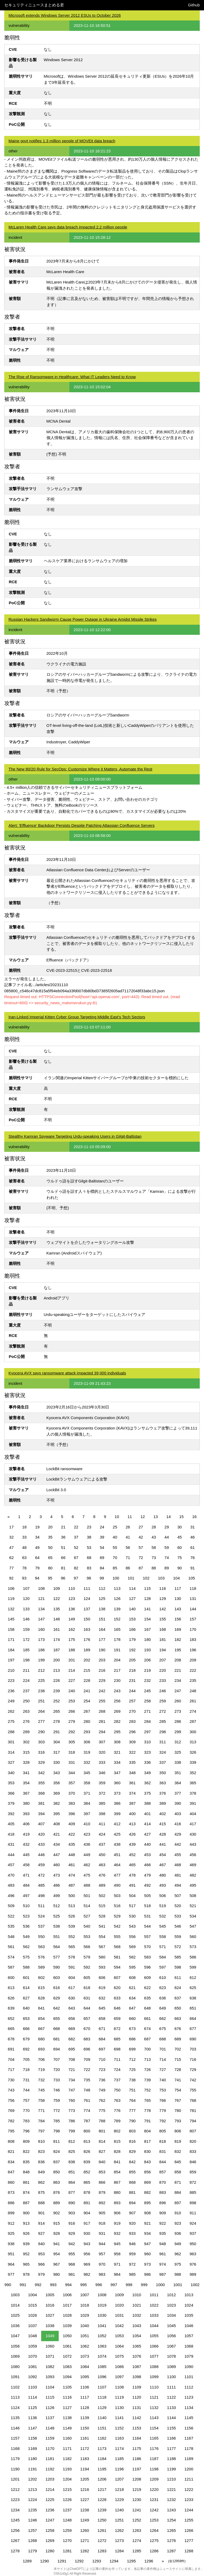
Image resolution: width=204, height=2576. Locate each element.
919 (117, 2223)
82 (76, 1568)
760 (71, 2100)
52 (76, 1547)
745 (41, 2090)
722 (86, 2069)
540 (86, 1926)
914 (41, 2223)
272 (162, 1711)
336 (147, 1762)
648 (147, 2008)
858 (178, 2172)
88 (153, 1568)
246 (162, 1691)
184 (11, 1650)
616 (56, 1987)
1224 (32, 2499)
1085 (101, 2366)
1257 (32, 2530)
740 (162, 2080)
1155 (171, 2428)
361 (132, 1783)
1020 (119, 2305)
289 (26, 1731)
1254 (171, 2520)
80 (50, 1568)
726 (147, 2069)
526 (71, 1916)
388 (147, 1803)
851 (71, 2172)
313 (193, 1742)
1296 (148, 2561)
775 (102, 2110)
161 (56, 1629)
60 (179, 1547)
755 (193, 2090)
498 (41, 1895)
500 (71, 1895)
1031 (119, 2315)
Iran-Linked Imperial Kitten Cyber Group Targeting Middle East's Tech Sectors (76, 1017)
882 (147, 2192)
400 (132, 1813)
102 (146, 1578)
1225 (49, 2499)
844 (162, 2162)
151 (102, 1619)
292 (71, 1731)
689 (178, 2039)
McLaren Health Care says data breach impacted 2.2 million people (67, 227)
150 (86, 1619)
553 (86, 1936)
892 (102, 2202)
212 (41, 1670)
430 (193, 1834)
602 (41, 1977)
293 (86, 1731)
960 (147, 2254)
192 (132, 1650)
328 (26, 1762)
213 (56, 1670)
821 (11, 2151)
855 (132, 2172)
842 (132, 2162)
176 (86, 1639)
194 (162, 1650)
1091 (15, 2376)
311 (162, 1742)
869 (147, 2182)
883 (162, 2192)
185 (26, 1650)
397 (86, 1813)
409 (71, 1823)
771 (41, 2110)
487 (71, 1885)
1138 (67, 2417)
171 (11, 1639)
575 (26, 1957)
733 (56, 2080)
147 (41, 1619)
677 (193, 2028)
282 (117, 1721)
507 (178, 1895)
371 (86, 1793)
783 (26, 2121)
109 (56, 1588)
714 (162, 2059)
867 (117, 2182)
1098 (136, 2376)
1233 (188, 2499)
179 (132, 1639)
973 (147, 2264)
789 (117, 2121)
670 (86, 2028)
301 (11, 1742)
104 (176, 1578)
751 (132, 2090)
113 (117, 1588)
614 (26, 1987)
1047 (15, 2335)
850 (56, 2172)
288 (11, 1731)
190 (102, 1650)
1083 (67, 2366)
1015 (32, 2305)
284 (147, 1721)
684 (102, 2039)
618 (86, 1987)
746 (56, 2090)
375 (147, 1793)
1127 (67, 2407)
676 (178, 2028)
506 (162, 1895)
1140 (101, 2417)
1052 (101, 2335)
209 (193, 1660)
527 (86, 1916)
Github (194, 5)
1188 (171, 2458)
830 (147, 2151)
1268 (32, 2540)
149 (71, 1619)
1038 (49, 2325)
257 (132, 1701)
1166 (171, 2438)
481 (178, 1875)
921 (147, 2223)
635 (147, 1998)
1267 (15, 2540)
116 (162, 1588)
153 (132, 1619)
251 (41, 1701)
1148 (49, 2428)
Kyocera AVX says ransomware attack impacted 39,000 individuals (67, 1373)
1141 (119, 2417)
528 (102, 1916)
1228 (101, 2499)
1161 (84, 2438)
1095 (84, 2376)
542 (117, 1926)
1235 (32, 2510)
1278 (15, 2551)
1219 (136, 2489)
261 (193, 1701)
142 (162, 1609)
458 (26, 1864)
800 (86, 2131)
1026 (32, 2315)
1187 (154, 2458)
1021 (136, 2305)
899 (11, 2213)
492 (147, 1885)
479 (147, 1875)
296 (132, 1731)
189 (86, 1650)
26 (128, 1527)
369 (56, 1793)
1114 (32, 2397)
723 (102, 2069)
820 (193, 2141)
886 (11, 2202)
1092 (32, 2376)
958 (117, 2254)
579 (86, 1957)
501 (86, 1895)
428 (162, 1834)
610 (162, 1977)
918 (102, 2223)
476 (102, 1875)
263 (26, 1711)
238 (41, 1691)
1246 (32, 2520)
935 (162, 2233)
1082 (49, 2366)
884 (178, 2192)
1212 (15, 2489)
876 (56, 2192)
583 (147, 1957)
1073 (84, 2356)
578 (71, 1957)
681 (56, 2039)
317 (56, 1752)
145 (11, 1619)
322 (132, 1752)
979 (41, 2274)
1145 (188, 2417)
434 (56, 1844)
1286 (154, 2551)
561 (11, 1946)
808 (11, 2141)
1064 (119, 2346)
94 (37, 1578)
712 (132, 2059)
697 (102, 2049)
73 (153, 1557)
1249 (84, 2520)
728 (178, 2069)
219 (147, 1670)
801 (102, 2131)
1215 (67, 2489)
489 (102, 1885)
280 (86, 1721)
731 (26, 2080)
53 (89, 1547)
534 (193, 1916)
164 (102, 1629)
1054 (136, 2335)
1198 (154, 2469)
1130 (119, 2407)
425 (117, 1834)
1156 (188, 2428)
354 (26, 1783)
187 (56, 1650)
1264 (154, 2530)
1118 (101, 2397)
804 (147, 2131)
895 (147, 2202)
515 (102, 1905)
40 (115, 1537)
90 (179, 1568)
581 (117, 1957)
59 (166, 1547)
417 (193, 1823)
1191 (32, 2469)
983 (102, 2274)
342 (41, 1772)
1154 (154, 2428)
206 (147, 1660)
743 (11, 2090)
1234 (15, 2510)
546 (178, 1926)
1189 (188, 2458)
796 (26, 2131)
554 (102, 1936)
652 (11, 2018)
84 (102, 1568)
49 (37, 1547)
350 (162, 1772)
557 (147, 1936)
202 (86, 1660)
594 (117, 1967)
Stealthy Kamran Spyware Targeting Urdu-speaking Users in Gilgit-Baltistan (75, 1136)
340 (11, 1772)
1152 (119, 2428)
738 (132, 2080)
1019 (101, 2305)
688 (162, 2039)
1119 (119, 2397)
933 (132, 2233)
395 (56, 1813)
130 (178, 1598)
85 (115, 1568)
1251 (119, 2520)
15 (181, 1516)
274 (193, 1711)
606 (102, 1977)
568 (117, 1946)
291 (56, 1731)
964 (11, 2264)
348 (132, 1772)
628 (41, 1998)
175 (71, 1639)
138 (102, 1609)
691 (11, 2049)
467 (162, 1864)
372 (102, 1793)
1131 (136, 2407)
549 (26, 1936)
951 (11, 2254)
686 (132, 2039)
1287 (171, 2551)
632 (102, 1998)
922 (162, 2223)
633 (117, 1998)
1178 (188, 2448)
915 (56, 2223)
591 (71, 1967)
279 (71, 1721)
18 (24, 1527)
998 (129, 2284)
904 (86, 2213)
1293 (96, 2561)
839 (86, 2162)
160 (41, 1629)
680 (41, 2039)
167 (147, 1629)
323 (147, 1752)
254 (86, 1701)
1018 (84, 2305)
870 (162, 2182)
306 (86, 1742)
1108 (119, 2387)
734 (71, 2080)
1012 (171, 2294)
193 (147, 1650)
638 (193, 1998)
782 (11, 2121)
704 (11, 2059)
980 (56, 2274)
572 (178, 1946)
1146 (15, 2428)
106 (11, 1588)
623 (162, 1987)
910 (178, 2213)
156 (178, 1619)
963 (193, 2254)
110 (71, 1588)
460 (56, 1864)
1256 (15, 2530)
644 (86, 2008)
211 (26, 1670)
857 (162, 2172)
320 (102, 1752)
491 (132, 1885)
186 (41, 1650)
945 (117, 2243)
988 (178, 2274)
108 (41, 1588)
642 (56, 2008)
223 (11, 1680)
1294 (114, 2561)
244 (132, 1691)
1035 (188, 2315)
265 (56, 1711)
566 (86, 1946)
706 (41, 2059)
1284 (119, 2551)
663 (178, 2018)
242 (102, 1691)
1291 (61, 2561)
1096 (101, 2376)
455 (178, 1854)
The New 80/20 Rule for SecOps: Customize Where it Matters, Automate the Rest (80, 769)
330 (56, 1762)
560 (193, 1936)
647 (132, 2008)
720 (56, 2069)
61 (192, 1547)
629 (56, 1998)
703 (193, 2049)
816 (132, 2141)
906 (117, 2213)
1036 (15, 2325)
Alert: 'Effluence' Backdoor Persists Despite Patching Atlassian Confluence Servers (81, 825)
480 (162, 1875)
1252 (136, 2520)
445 (26, 1854)
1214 (49, 2489)
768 (193, 2100)
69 (102, 1557)
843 (147, 2162)
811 (56, 2141)
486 (56, 1885)
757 (26, 2100)
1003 (15, 2294)
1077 (154, 2356)
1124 (15, 2407)
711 (117, 2059)
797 (41, 2131)
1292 (79, 2561)
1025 (15, 2315)
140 (132, 1609)
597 (162, 1967)
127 (132, 1598)
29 (166, 1527)
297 (147, 1731)
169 (178, 1629)
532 (162, 1916)
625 (193, 1987)
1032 (136, 2315)
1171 (67, 2448)
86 (128, 1568)
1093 (49, 2376)
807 (193, 2131)
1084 (84, 2366)
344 (71, 1772)
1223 (15, 2499)
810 (41, 2141)
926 (26, 2233)
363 (162, 1783)
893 (117, 2202)
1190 (15, 2469)
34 (37, 1537)
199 (41, 1660)
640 (26, 2008)
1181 (49, 2458)
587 (11, 1967)
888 (41, 2202)
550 (41, 1936)
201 (71, 1660)
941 (56, 2243)
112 (102, 1588)
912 (11, 2223)
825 (71, 2151)
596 (147, 1967)
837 (56, 2162)
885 (193, 2192)
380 (26, 1803)
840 (102, 2162)
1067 (171, 2346)
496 (11, 1895)
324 (162, 1752)
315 (26, 1752)
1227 (84, 2499)
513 (71, 1905)
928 (56, 2233)
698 (117, 2049)
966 (41, 2264)
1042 (119, 2325)
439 (132, 1844)
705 (26, 2059)
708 (71, 2059)
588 (26, 1967)
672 (117, 2028)
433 (41, 1844)
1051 (84, 2335)
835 (26, 2162)
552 (71, 1936)
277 (41, 1721)
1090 (188, 2366)
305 (71, 1742)
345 (86, 1772)
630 (71, 1998)
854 (117, 2172)
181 (162, 1639)
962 (178, 2254)
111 (86, 1588)
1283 (101, 2551)
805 (162, 2131)
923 (178, 2223)
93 (24, 1578)
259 (162, 1701)
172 (26, 1639)
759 (56, 2100)
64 (37, 1557)
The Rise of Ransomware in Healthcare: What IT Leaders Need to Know (72, 376)
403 (178, 1813)
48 (24, 1547)
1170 (49, 2448)
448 (71, 1854)
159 (26, 1629)
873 (11, 2192)
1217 (101, 2489)
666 (26, 2028)
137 (86, 1609)
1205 (84, 2479)
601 (26, 1977)
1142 (136, 2417)
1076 (136, 2356)
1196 (119, 2469)
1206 (101, 2479)
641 (41, 2008)
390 (178, 1803)
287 (193, 1721)
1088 (154, 2366)
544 (147, 1926)
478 (132, 1875)
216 (102, 1670)
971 (117, 2264)
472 (41, 1875)
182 (178, 1639)
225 (41, 1680)
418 (11, 1834)
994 (68, 2284)
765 (147, 2100)
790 (132, 2121)
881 (132, 2192)
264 (41, 1711)
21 (63, 1527)
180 (147, 1639)
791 (147, 2121)
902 (56, 2213)
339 (193, 1762)
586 (193, 1957)
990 (8, 2284)
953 (41, 2254)
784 (41, 2121)
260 (178, 1701)
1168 (15, 2448)
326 (193, 1752)
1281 (67, 2551)
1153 (136, 2428)
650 (178, 2008)
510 (26, 1905)
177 (102, 1639)
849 (41, 2172)
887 (26, 2202)
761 (86, 2100)
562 (26, 1946)
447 (56, 1854)
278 (56, 1721)
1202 (32, 2479)
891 (86, 2202)
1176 (154, 2448)
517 (132, 1905)
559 (178, 1936)
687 (147, 2039)
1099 (154, 2376)
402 (162, 1813)
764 (132, 2100)
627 (26, 1998)
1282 (84, 2551)
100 (116, 1578)
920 (132, 2223)
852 (86, 2172)
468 (178, 1864)
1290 (44, 2561)
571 (162, 1946)
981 (71, 2274)
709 (86, 2059)
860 (11, 2182)
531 (147, 1916)
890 (71, 2202)
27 (141, 1527)
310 (147, 1742)
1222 (188, 2489)
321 (117, 1752)
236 (11, 1691)
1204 (67, 2479)
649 (162, 2008)
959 (132, 2254)
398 (102, 1813)
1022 (154, 2305)
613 (11, 1987)
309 (132, 1742)
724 (117, 2069)
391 (193, 1803)
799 (71, 2131)
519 (162, 1905)
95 (50, 1578)
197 (11, 1660)
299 (178, 1731)
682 (71, 2039)
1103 (32, 2387)
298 (162, 1731)
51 (63, 1547)
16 (194, 1516)
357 (71, 1783)
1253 (154, 2520)
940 (41, 2243)
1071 (49, 2356)
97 (76, 1578)
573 (193, 1946)
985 (132, 2274)
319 (86, 1752)
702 (178, 2049)
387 (132, 1803)
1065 (136, 2346)
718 (26, 2069)
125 (102, 1598)
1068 (188, 2346)
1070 (32, 2356)
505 (147, 1895)
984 (117, 2274)
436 (86, 1844)
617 (71, 1987)
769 (11, 2110)
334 (117, 1762)
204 (117, 1660)
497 (26, 1895)
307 (102, 1742)
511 (41, 1905)
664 (193, 2018)
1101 (188, 2376)
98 (89, 1578)
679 (26, 2039)
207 (162, 1660)
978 (26, 2274)
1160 (67, 2438)
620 (117, 1987)
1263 (136, 2530)
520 (178, 1905)
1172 (84, 2448)
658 (102, 2018)
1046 (188, 2325)
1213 (32, 2489)
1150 (84, 2428)
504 (132, 1895)
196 (193, 1650)
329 (41, 1762)
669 (71, 2028)
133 (26, 1609)
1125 (32, 2407)
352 (193, 1772)
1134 (188, 2407)
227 (71, 1680)
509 (11, 1905)
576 (41, 1957)
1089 (171, 2366)
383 (71, 1803)
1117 (84, 2397)
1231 (154, 2499)
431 (11, 1844)
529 (117, 1916)
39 (102, 1537)
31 (192, 1527)
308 (117, 1742)
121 (41, 1598)
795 (11, 2131)
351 (178, 1772)
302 (26, 1742)
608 (132, 1977)
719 (41, 2069)
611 (178, 1977)
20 (50, 1527)
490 (117, 1885)
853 (102, 2172)
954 (56, 2254)
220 (162, 1670)
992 (38, 2284)
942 (71, 2243)
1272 (101, 2540)
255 (102, 1701)
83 (89, 1568)
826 (86, 2151)
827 (102, 2151)
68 (89, 1557)
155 (162, 1619)
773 (71, 2110)
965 (26, 2264)
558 (162, 1936)
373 (117, 1793)
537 (41, 1926)
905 (102, 2213)
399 (117, 1813)
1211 (188, 2479)
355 (41, 1783)
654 (41, 2018)
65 (50, 1557)
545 (162, 1926)
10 (116, 1516)
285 (162, 1721)
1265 (171, 2530)
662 (162, 2018)
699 (132, 2049)
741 (178, 2080)
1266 (188, 2530)
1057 (188, 2335)
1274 (136, 2540)
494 (178, 1885)
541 (102, 1926)
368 (41, 1793)
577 (56, 1957)
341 (26, 1772)
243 (117, 1691)
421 (56, 1834)
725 (132, 2069)
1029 (84, 2315)
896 (162, 2202)
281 (102, 1721)
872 (193, 2182)
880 (117, 2192)
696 (86, 2049)
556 (132, 1936)
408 (56, 1823)
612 (193, 1977)
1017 (67, 2305)
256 (117, 1701)
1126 (49, 2407)
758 (41, 2100)
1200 (188, 2469)
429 (178, 1834)
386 (117, 1803)
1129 (101, 2407)
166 (132, 1629)
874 (26, 2192)
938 (11, 2243)
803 (132, 2131)
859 (193, 2172)
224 (26, 1680)
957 (102, 2254)
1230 (136, 2499)
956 (86, 2254)
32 (11, 1537)
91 (192, 1568)
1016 (49, 2305)
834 (11, 2162)
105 (191, 1578)
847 (11, 2172)
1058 (15, 2346)
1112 (188, 2387)
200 (56, 1660)
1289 (27, 2561)
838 (71, 2162)
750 (117, 2090)
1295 (131, 2561)
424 (102, 1834)
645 (102, 2008)
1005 (49, 2294)
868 (132, 2182)
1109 (136, 2387)
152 (117, 1619)
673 (132, 2028)
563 (41, 1946)
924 (193, 2223)
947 (147, 2243)
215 (86, 1670)
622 (147, 1987)
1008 (101, 2294)
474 (71, 1875)
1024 (188, 2305)
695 (71, 2049)
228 (86, 1680)
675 (162, 2028)
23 (89, 1527)
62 (11, 1557)
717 (11, 2069)
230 (117, 1680)
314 (11, 1752)
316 (41, 1752)
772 (56, 2110)
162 (71, 1629)
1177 (171, 2448)
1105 (67, 2387)
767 (178, 2100)
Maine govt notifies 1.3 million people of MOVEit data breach (61, 141)
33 (24, 1537)
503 (117, 1895)
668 (56, 2028)
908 (147, 2213)
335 (132, 1762)
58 (153, 1547)
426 (132, 1834)
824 (56, 2151)
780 (178, 2110)
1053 (119, 2335)
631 (86, 1998)
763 (117, 2100)
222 (193, 1670)
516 (117, 1905)
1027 (49, 2315)
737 (117, 2080)
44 (166, 1537)
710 (102, 2059)
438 (117, 1844)
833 (193, 2151)
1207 (119, 2479)
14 (168, 1516)
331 (71, 1762)
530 (132, 1916)
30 (179, 1527)
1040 (84, 2325)
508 (193, 1895)
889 (56, 2202)
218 (132, 1670)
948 (162, 2243)
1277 (188, 2540)
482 (193, 1875)
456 (193, 1854)
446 (41, 1854)
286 (178, 1721)
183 (193, 1639)
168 (162, 1629)
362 (147, 1783)
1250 (101, 2520)
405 (11, 1823)
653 (26, 2018)
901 (41, 2213)
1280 (49, 2551)
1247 (49, 2520)
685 (117, 2039)
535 (11, 1926)
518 (147, 1905)
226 (56, 1680)
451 (117, 1854)
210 (11, 1670)
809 (26, 2141)
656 (71, 2018)
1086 (119, 2366)
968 (71, 2264)
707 (56, 2059)
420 (41, 1834)
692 (26, 2049)
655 (56, 2018)
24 (102, 1527)
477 (117, 1875)
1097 (119, 2376)
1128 (84, 2407)
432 (26, 1844)
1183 (84, 2458)
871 (178, 2182)
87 (141, 1568)
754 (178, 2090)
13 (155, 1516)
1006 (67, 2294)
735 (86, 2080)
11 (130, 1516)
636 (162, 1998)
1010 (136, 2294)
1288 (188, 2551)
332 (86, 1762)
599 (193, 1967)
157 (193, 1619)
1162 (101, 2438)
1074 (101, 2356)
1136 (32, 2417)
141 (147, 1609)
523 (26, 1916)
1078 (171, 2356)
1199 (171, 2469)
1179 (15, 2458)
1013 (188, 2294)
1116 (67, 2397)
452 (132, 1854)
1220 (154, 2489)
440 (147, 1844)
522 (11, 1916)
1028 (67, 2315)
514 (86, 1905)
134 (41, 1609)
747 (71, 2090)
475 (86, 1875)
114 (132, 1588)
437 (102, 1844)
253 (71, 1701)
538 (56, 1926)
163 (86, 1629)
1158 (32, 2438)
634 (132, 1998)
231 (132, 1680)
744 (26, 2090)
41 (128, 1537)
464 (117, 1864)
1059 (32, 2346)
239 (56, 1691)
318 (71, 1752)
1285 (136, 2551)
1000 (160, 2284)
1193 (67, 2469)
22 (76, 1527)
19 (37, 1527)
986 (147, 2274)
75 (179, 1557)
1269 (49, 2540)
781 (193, 2110)
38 (89, 1537)
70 (115, 1557)
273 (178, 1711)
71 (128, 1557)
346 (102, 1772)
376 (162, 1793)
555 (117, 1936)
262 (11, 1711)
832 (178, 2151)
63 (24, 1557)
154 (147, 1619)
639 (11, 2008)
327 (11, 1762)
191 (117, 1650)
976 (193, 2264)
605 (86, 1977)
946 (132, 2243)
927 (41, 2233)
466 (147, 1864)
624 (178, 1987)
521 (193, 1905)
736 (102, 2080)
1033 (154, 2315)
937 (193, 2233)
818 (162, 2141)
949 (178, 2243)
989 (193, 2274)
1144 (171, 2417)
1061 (67, 2346)
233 (162, 1680)
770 (26, 2110)
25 (115, 1527)
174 (56, 1639)
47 (11, 1547)
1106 (84, 2387)
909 (162, 2213)
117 (178, 1588)
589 (41, 1967)
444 (11, 1854)
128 (147, 1598)
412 (117, 1823)
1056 (171, 2335)
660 (132, 2018)
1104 (49, 2387)
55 (115, 1547)
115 (147, 1588)
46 (192, 1537)
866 (102, 2182)
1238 (84, 2510)
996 (98, 2284)
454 (162, 1854)
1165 (154, 2438)
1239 (101, 2510)
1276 (171, 2540)
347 (117, 1772)
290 (41, 1731)
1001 (177, 2284)
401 (147, 1813)
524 (41, 1916)
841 (117, 2162)
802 (117, 2131)
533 (178, 1916)
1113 (15, 2397)
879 (102, 2192)
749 (102, 2090)
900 (26, 2213)
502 (102, 1895)
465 (132, 1864)
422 (71, 1834)
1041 (101, 2325)
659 (117, 2018)
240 (71, 1691)
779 (162, 2110)
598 (178, 1967)
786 (71, 2121)
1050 (67, 2335)
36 (63, 1537)
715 (178, 2059)
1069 (15, 2356)
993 (53, 2284)
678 (11, 2039)
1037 (32, 2325)
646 (117, 2008)
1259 (67, 2530)
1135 (15, 2417)
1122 (171, 2397)
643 (71, 2008)
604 (71, 1977)
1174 (119, 2448)
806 (178, 2131)
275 (11, 1721)
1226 (67, 2499)
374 (132, 1793)
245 (147, 1691)
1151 (101, 2428)
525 (56, 1916)
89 (166, 1568)
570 (147, 1946)
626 (11, 1998)
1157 (15, 2438)
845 (178, 2162)
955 (71, 2254)
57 (141, 1547)
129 (162, 1598)
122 (56, 1598)
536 (26, 1926)
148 (56, 1619)
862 (41, 2182)
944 (102, 2243)
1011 (154, 2294)
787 (86, 2121)
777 (132, 2110)
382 (56, 1803)
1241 (136, 2510)
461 (71, 1864)
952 (26, 2254)
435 (71, 1844)
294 (102, 1731)
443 (193, 1844)
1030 (101, 2315)
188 (71, 1650)
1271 (84, 2540)
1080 (15, 2366)
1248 (67, 2520)
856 (147, 2172)
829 (132, 2151)
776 (117, 2110)
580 (102, 1957)
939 (26, 2243)
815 (117, 2141)
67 (76, 1557)
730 (11, 2080)
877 (71, 2192)
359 (102, 1783)
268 (102, 1711)
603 (56, 1977)
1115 (49, 2397)
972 (132, 2264)
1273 (119, 2540)
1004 (32, 2294)
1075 (119, 2356)
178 (117, 1639)
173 (41, 1639)
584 (162, 1957)
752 (147, 2090)
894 (132, 2202)
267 (86, 1711)
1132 (154, 2407)
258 (147, 1701)
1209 (154, 2479)
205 (132, 1660)
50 (50, 1547)
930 (86, 2233)
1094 (67, 2376)
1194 (84, 2469)
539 (71, 1926)
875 (41, 2192)
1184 (101, 2458)
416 (178, 1823)
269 (117, 1711)
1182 (67, 2458)
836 (41, 2162)
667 (41, 2028)
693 (41, 2049)
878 (86, 2192)
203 (102, 1660)
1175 (136, 2448)
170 (193, 1629)
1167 (188, 2438)
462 (86, 1864)
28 (153, 1527)
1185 (119, 2458)
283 (132, 1721)
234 (178, 1680)
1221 (171, 2489)
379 (11, 1803)
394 (41, 1813)
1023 (171, 2305)
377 (178, 1793)
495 (193, 1885)
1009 (119, 2294)
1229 (119, 2499)
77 (11, 1568)
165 (117, 1629)
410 (86, 1823)
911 (193, 2213)
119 (11, 1598)
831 (162, 2151)
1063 (101, 2346)
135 (56, 1609)
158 (11, 1629)
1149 (67, 2428)
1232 (171, 2499)
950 (193, 2243)
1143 (154, 2417)
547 (193, 1926)
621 (132, 1987)
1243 (171, 2510)
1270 (67, 2540)
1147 (32, 2428)
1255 (188, 2520)
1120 (136, 2397)
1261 (101, 2530)
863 (56, 2182)
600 (11, 1977)
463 (102, 1864)
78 (24, 1568)
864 (71, 2182)
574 (11, 1957)
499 (56, 1895)
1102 (15, 2387)
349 (147, 1772)
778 (147, 2110)
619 (102, 1987)
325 (178, 1752)
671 (102, 2028)
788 (102, 2121)
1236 (49, 2510)
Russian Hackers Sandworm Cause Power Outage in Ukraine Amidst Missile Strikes (82, 619)
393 (26, 1813)
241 (86, 1691)
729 (193, 2069)
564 (56, 1946)
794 (193, 2121)
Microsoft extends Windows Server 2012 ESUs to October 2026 (64, 15)
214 (71, 1670)
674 (147, 2028)
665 (11, 2028)
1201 (15, 2479)
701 (162, 2049)
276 (26, 1721)
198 (26, 1660)
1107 (101, 2387)
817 (147, 2141)
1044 (154, 2325)
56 (128, 1547)
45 (179, 1537)
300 (193, 1731)
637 (178, 1998)
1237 (67, 2510)
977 (11, 2274)
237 (26, 1691)
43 (153, 1537)
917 (86, 2223)
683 (86, 2039)
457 (11, 1864)
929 (71, 2233)
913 (26, 2223)
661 (147, 2018)
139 (117, 1609)
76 (192, 1557)
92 (11, 1578)
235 (193, 1680)
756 (11, 2100)
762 (102, 2100)
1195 (101, 2469)
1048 (32, 2335)
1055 (154, 2335)
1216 (84, 2489)
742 (193, 2080)
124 (86, 1598)
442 (178, 1844)
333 (102, 1762)
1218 (119, 2489)
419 (26, 1834)
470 (11, 1875)
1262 (119, 2530)
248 (193, 1691)
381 (41, 1803)
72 (141, 1557)
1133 (171, 2407)
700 (147, 2049)
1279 (32, 2551)
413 (132, 1823)
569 (132, 1946)
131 (193, 1598)
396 (71, 1813)
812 (71, 2141)
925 (11, 2233)
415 (162, 1823)
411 (102, 1823)
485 (41, 1885)
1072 (67, 2356)
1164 (136, 2438)
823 (41, 2151)
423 (86, 1834)
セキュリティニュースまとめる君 (34, 5)
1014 (15, 2305)
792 (162, 2121)
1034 (171, 2315)
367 (26, 1793)
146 (26, 1619)
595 (132, 1967)
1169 (32, 2448)
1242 (154, 2510)
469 (193, 1864)
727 (162, 2069)
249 (11, 1701)
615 (41, 1987)
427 (147, 1834)
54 (102, 1547)
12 (143, 1516)
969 (86, 2264)
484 (26, 1885)
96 (63, 1578)
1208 (136, 2479)
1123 (188, 2397)
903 (71, 2213)
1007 (84, 2294)
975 (178, 2264)
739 (147, 2080)
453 (147, 1854)
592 (86, 1967)
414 (147, 1823)
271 (147, 1711)
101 (131, 1578)
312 (178, 1742)
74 (166, 1557)
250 (26, 1701)
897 (178, 2202)
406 (26, 1823)
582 (132, 1957)
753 (162, 2090)
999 (144, 2284)
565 (71, 1946)
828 (117, 2151)
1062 (84, 2346)
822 (26, 2151)
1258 (49, 2530)
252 (56, 1701)
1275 (154, 2540)
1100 (171, 2376)
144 (193, 1609)
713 (147, 2059)
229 (102, 1680)
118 (193, 1588)
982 (86, 2274)
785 (56, 2121)
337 (162, 1762)
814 (102, 2141)
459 (41, 1864)
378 (193, 1793)
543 (132, 1926)
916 (71, 2223)
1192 (49, 2469)
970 (102, 2264)
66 (63, 1557)
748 (86, 2090)
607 (117, 1977)
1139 (84, 2417)
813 (86, 2141)
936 (178, 2233)
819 (178, 2141)
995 (83, 2284)
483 (11, 1885)
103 (161, 1578)
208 (178, 1660)
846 (193, 2162)
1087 (136, 2366)
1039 (67, 2325)
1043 (136, 2325)
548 (11, 1936)
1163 (119, 2438)
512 (56, 1905)
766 (162, 2100)
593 (102, 1967)
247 (178, 1691)
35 (50, 1537)
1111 (171, 2387)
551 (56, 1936)
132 (11, 1609)
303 (41, 1742)
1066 (154, 2346)
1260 (84, 2530)
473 (56, 1875)
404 (193, 1813)
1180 (32, 2458)
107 (26, 1588)
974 (162, 2264)
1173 (101, 2448)
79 (37, 1568)
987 (162, 2274)
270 (132, 1711)
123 (71, 1598)
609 (147, 1977)
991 (23, 2284)
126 (117, 1598)
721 (71, 2069)
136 (71, 1609)
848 (26, 2172)
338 (178, 1762)
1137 (49, 2417)
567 (102, 1946)
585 (178, 1957)
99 (102, 1578)
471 (26, 1875)
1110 (154, 2387)
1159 (49, 2438)
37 (76, 1537)
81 (63, 1568)
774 (86, 2110)
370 (71, 1793)
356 (56, 1783)
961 (162, 2254)
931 (102, 2233)
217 (117, 1670)
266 (71, 1711)
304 (56, 1742)
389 (162, 1803)
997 (113, 2284)
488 (86, 1885)
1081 (32, 2366)
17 (11, 1527)
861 (26, 2182)
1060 (49, 2346)
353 (11, 1783)
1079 (188, 2356)
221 (178, 1670)
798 (56, 2131)
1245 (15, 2520)
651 (193, 2008)
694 (56, 2049)
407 (41, 1823)
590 (56, 1967)
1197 (136, 2469)
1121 (154, 2397)
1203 (49, 2479)
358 (86, 1783)
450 (102, 1854)
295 (117, 1731)
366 (11, 1793)
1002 (195, 2284)
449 (86, 1854)
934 (147, 2233)
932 (117, 2233)
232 (147, 1680)
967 (56, 2264)
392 (11, 1813)
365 (193, 1783)
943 (86, 2243)
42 (141, 1537)
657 (86, 2018)
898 (193, 2202)
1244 (188, 2510)
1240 (119, 2510)
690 (193, 2039)
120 (26, 1598)
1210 (171, 2479)
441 (162, 1844)
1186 (136, 2458)
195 (178, 1650)
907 (132, 2213)
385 (102, 1803)
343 (56, 1772)
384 (86, 1803)
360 (117, 1783)
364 (178, 1783)
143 (178, 1609)
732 (41, 2080)
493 (162, 1885)
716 (193, 2059)
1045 (171, 2325)
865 (86, 2182)
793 (178, 2121)
